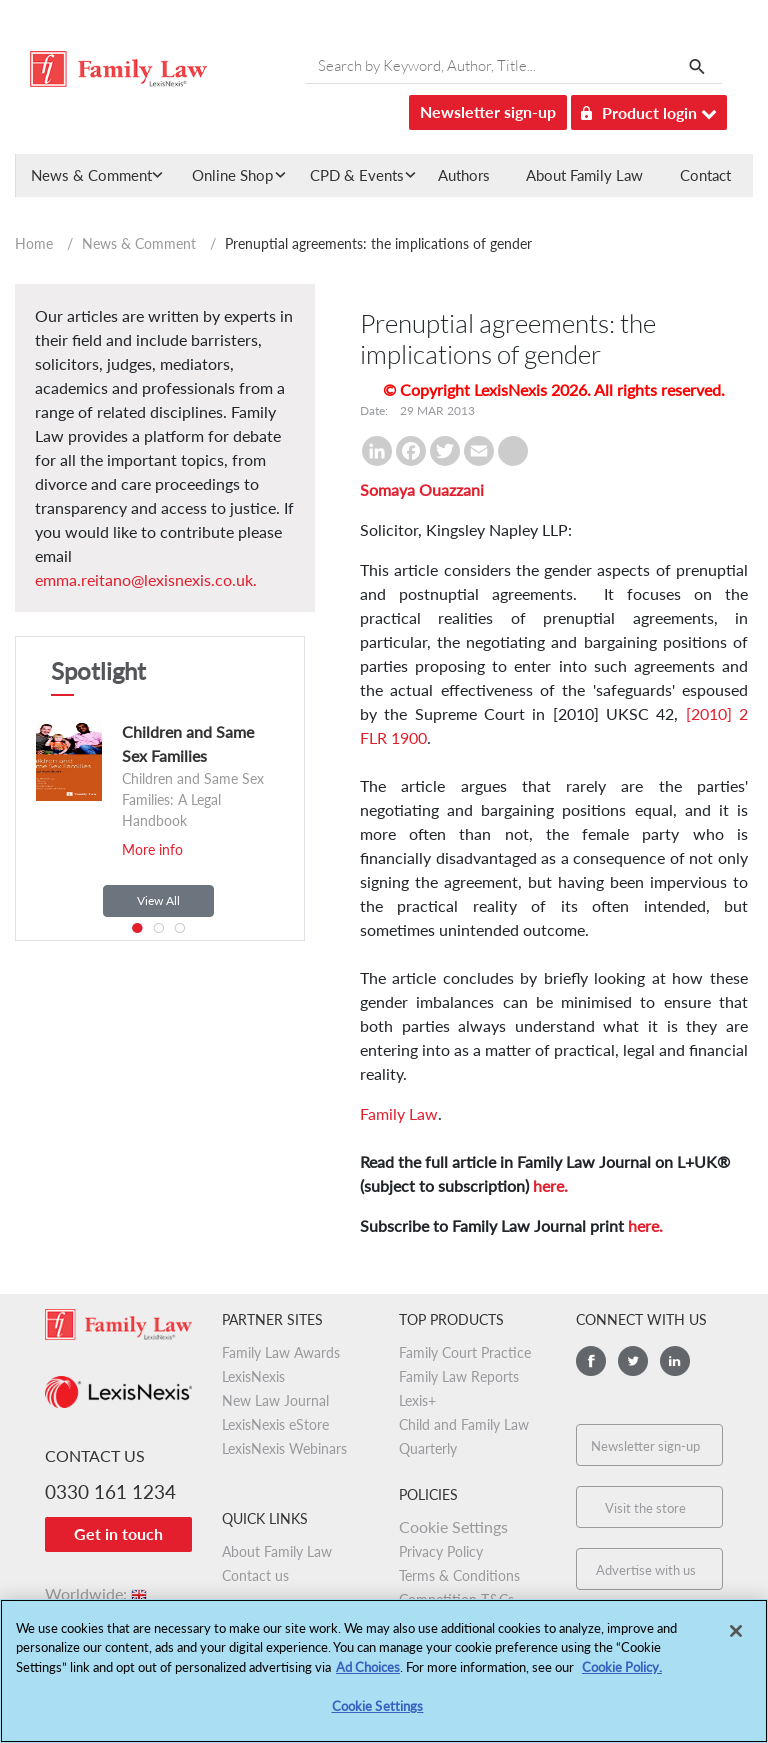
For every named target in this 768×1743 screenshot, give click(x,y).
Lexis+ (417, 1400)
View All (158, 900)
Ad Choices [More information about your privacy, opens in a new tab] (368, 1672)
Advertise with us (646, 1570)
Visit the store (645, 1508)
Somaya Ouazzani (422, 489)
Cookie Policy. (622, 1672)
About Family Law (584, 175)
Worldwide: (97, 1593)
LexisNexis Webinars (284, 1448)
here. (550, 1185)
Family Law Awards (281, 1352)
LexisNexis (253, 1376)
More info (152, 849)
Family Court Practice (465, 1352)
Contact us (255, 1575)
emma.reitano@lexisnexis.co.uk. (146, 579)
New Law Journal (275, 1400)
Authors (464, 175)
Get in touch (118, 1533)
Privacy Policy (441, 1551)
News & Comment (139, 243)
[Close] (736, 1636)
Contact (705, 175)
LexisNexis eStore (275, 1424)
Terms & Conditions (459, 1575)
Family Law (399, 1113)
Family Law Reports (459, 1376)
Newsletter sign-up (488, 111)
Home (34, 243)
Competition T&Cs (456, 1599)
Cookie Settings (453, 1526)
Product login (649, 109)
